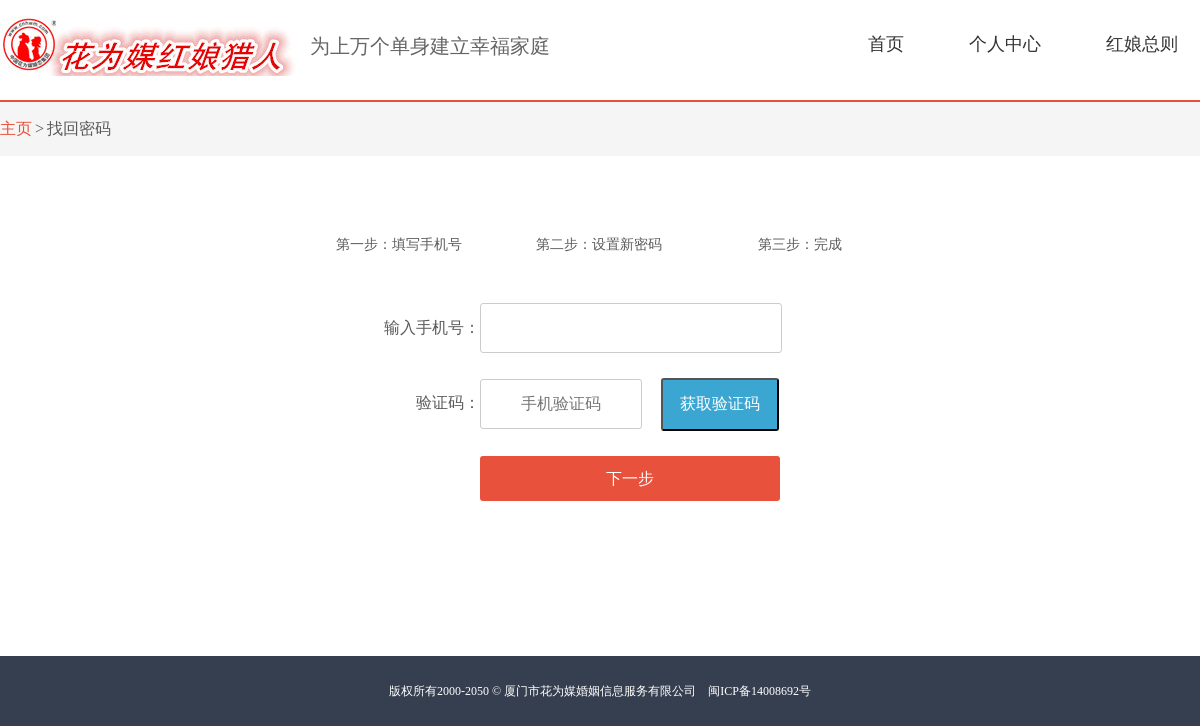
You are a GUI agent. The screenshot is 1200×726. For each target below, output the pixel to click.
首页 (886, 44)
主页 (16, 128)
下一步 (630, 478)
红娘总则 (1142, 44)
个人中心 (1005, 44)
